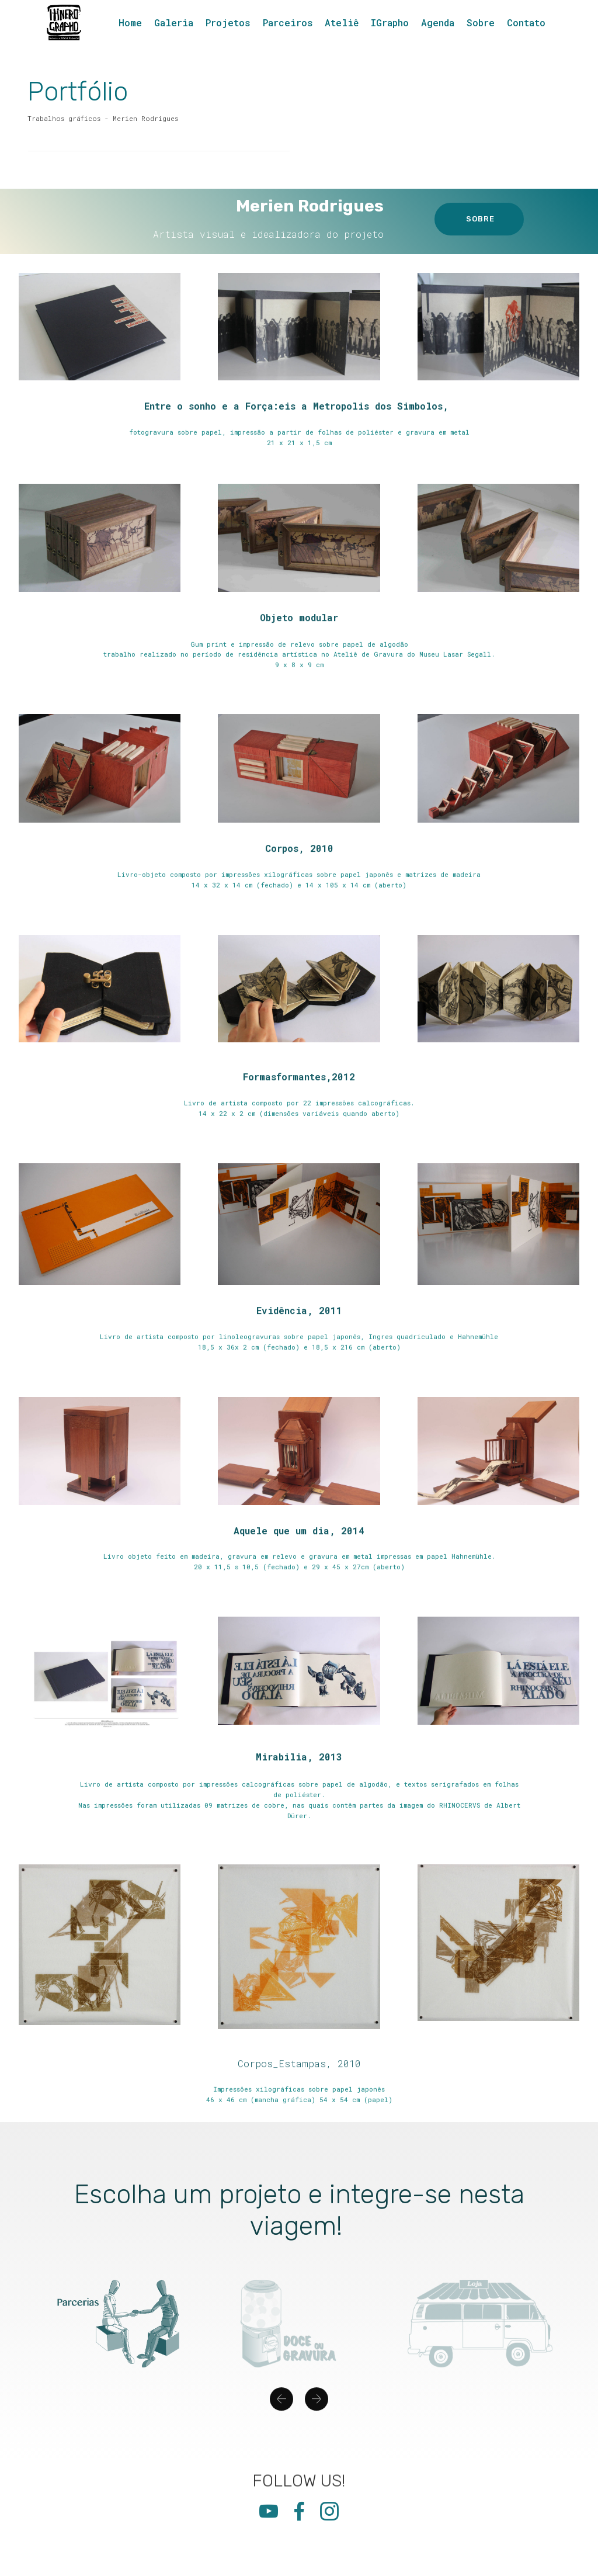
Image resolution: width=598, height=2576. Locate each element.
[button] (281, 2420)
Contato (526, 22)
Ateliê (342, 22)
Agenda (437, 22)
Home (130, 22)
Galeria (173, 22)
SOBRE (479, 218)
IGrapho (390, 22)
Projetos (228, 22)
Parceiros (288, 22)
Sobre (481, 22)
